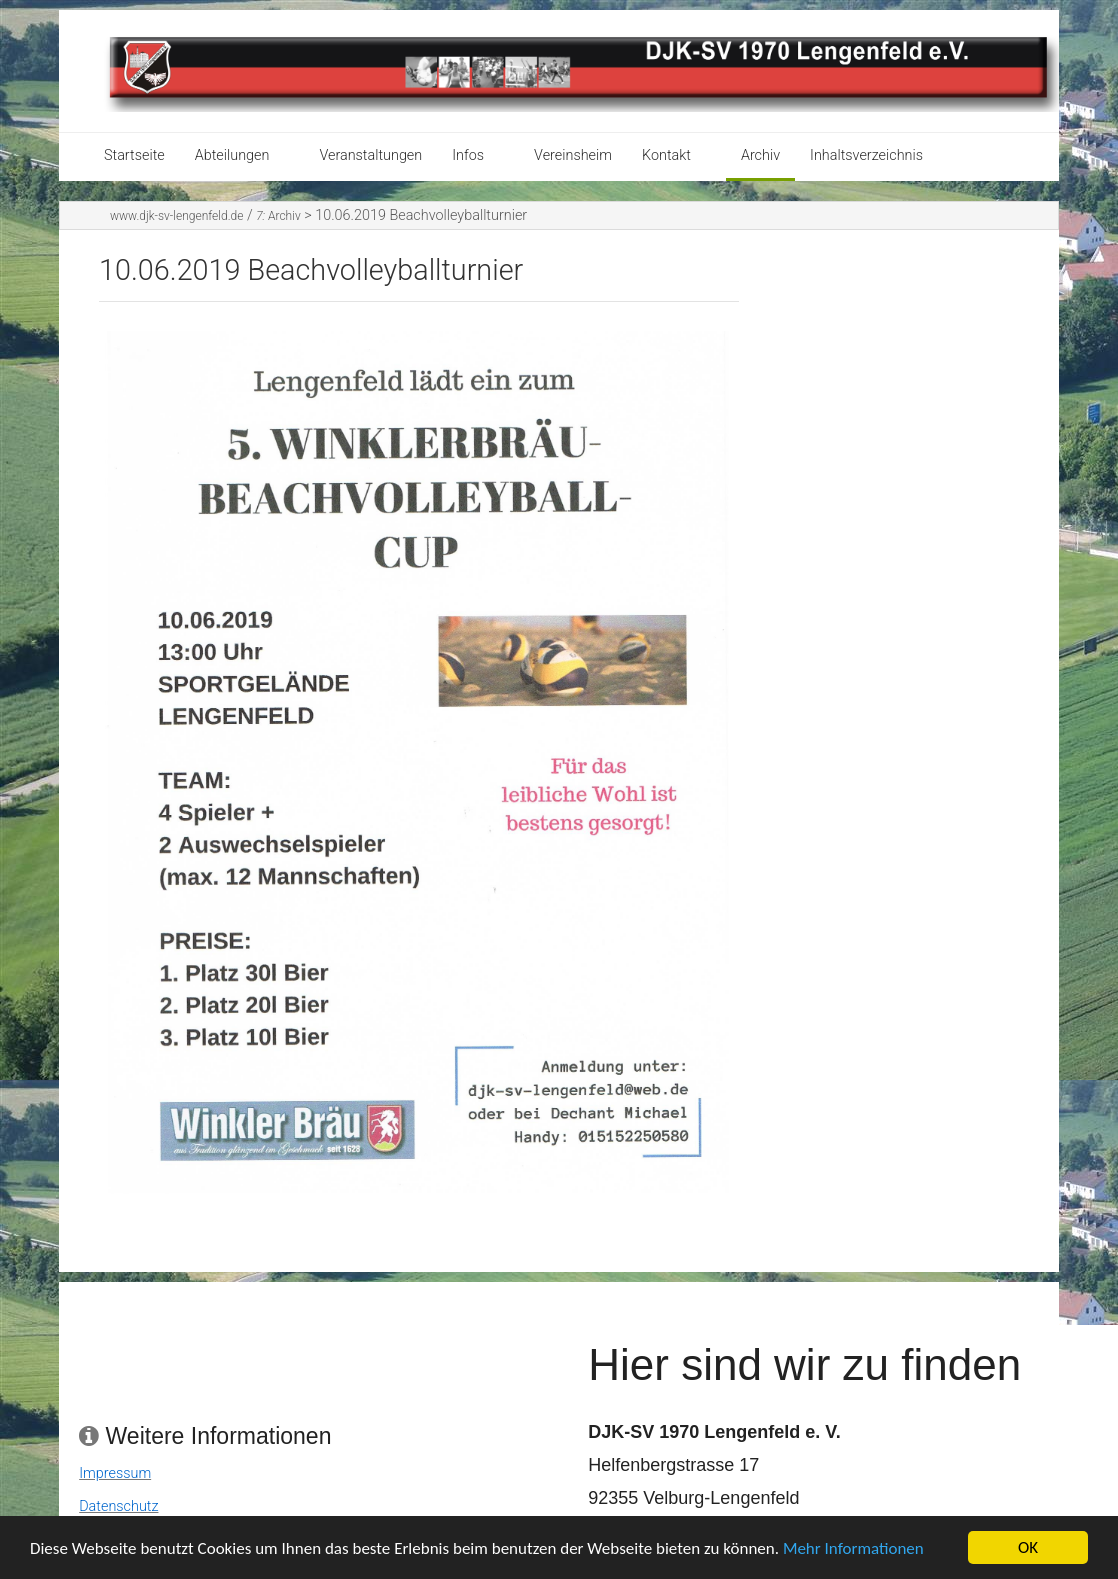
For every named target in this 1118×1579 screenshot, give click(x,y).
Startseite (134, 155)
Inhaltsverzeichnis (866, 155)
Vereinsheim (573, 155)
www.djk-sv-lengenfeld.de (176, 216)
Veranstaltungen (370, 155)
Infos (468, 155)
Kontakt (666, 155)
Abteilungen (232, 155)
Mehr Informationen (853, 1553)
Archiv (760, 155)
